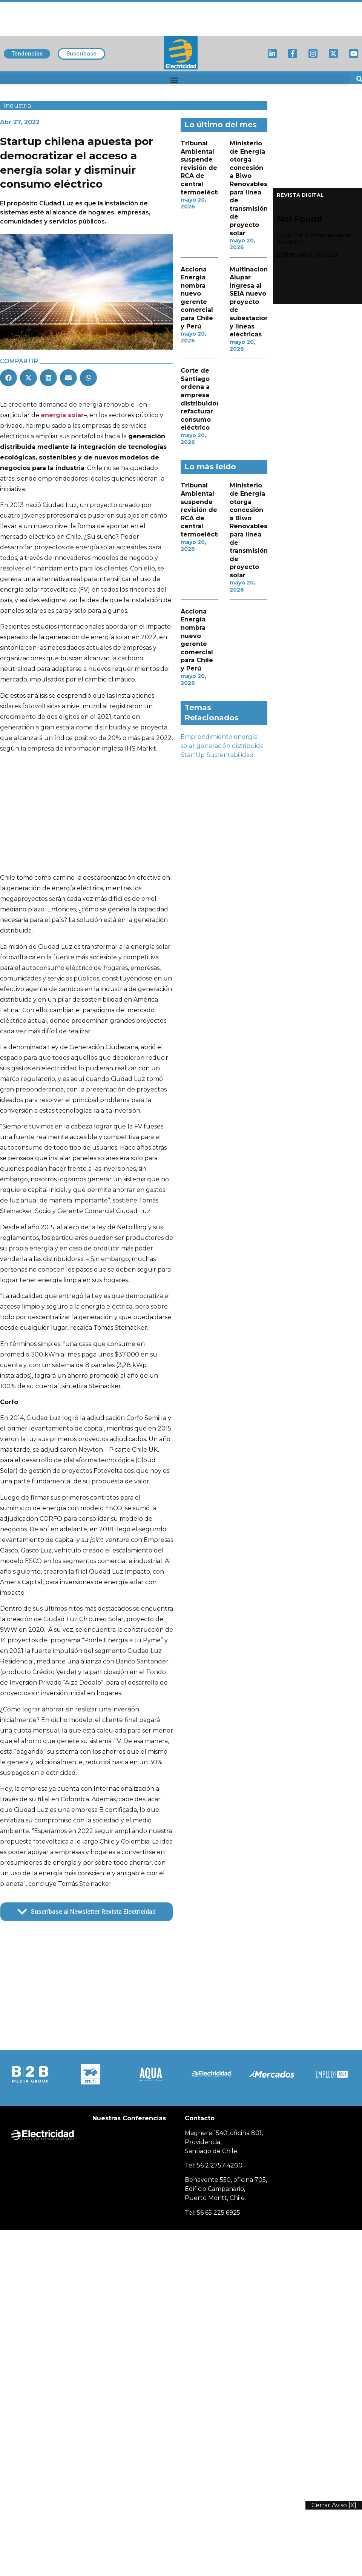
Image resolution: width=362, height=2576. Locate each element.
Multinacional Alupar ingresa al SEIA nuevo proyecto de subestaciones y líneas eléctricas (253, 302)
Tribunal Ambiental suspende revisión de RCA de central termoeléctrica (205, 168)
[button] (174, 80)
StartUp (193, 754)
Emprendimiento (206, 736)
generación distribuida (230, 745)
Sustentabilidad (230, 754)
